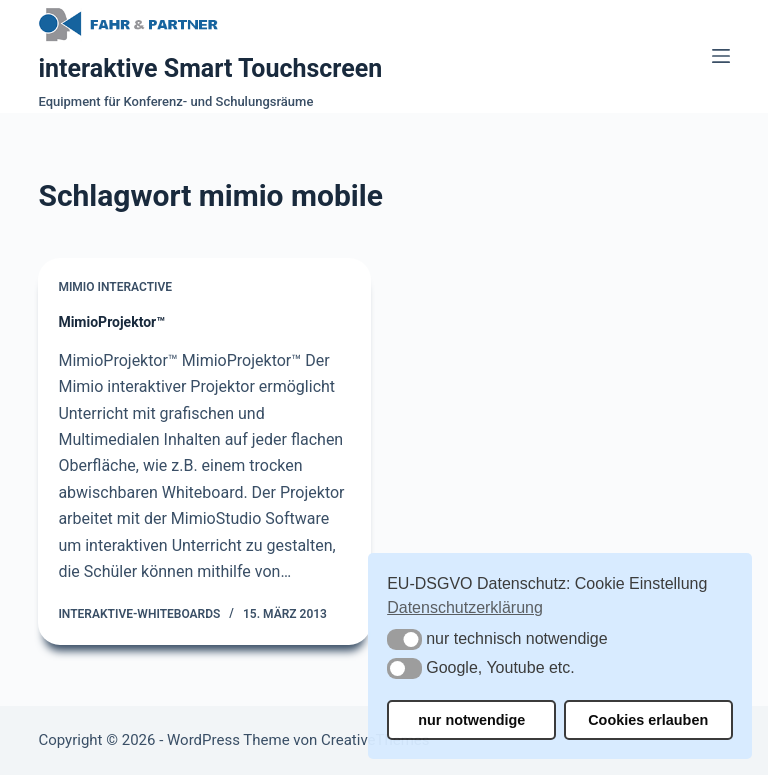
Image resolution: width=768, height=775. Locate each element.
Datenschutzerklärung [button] (465, 607)
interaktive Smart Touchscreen (210, 68)
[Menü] (721, 56)
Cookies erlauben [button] (648, 720)
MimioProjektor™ (111, 322)
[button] (404, 639)
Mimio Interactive (115, 287)
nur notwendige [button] (471, 720)
